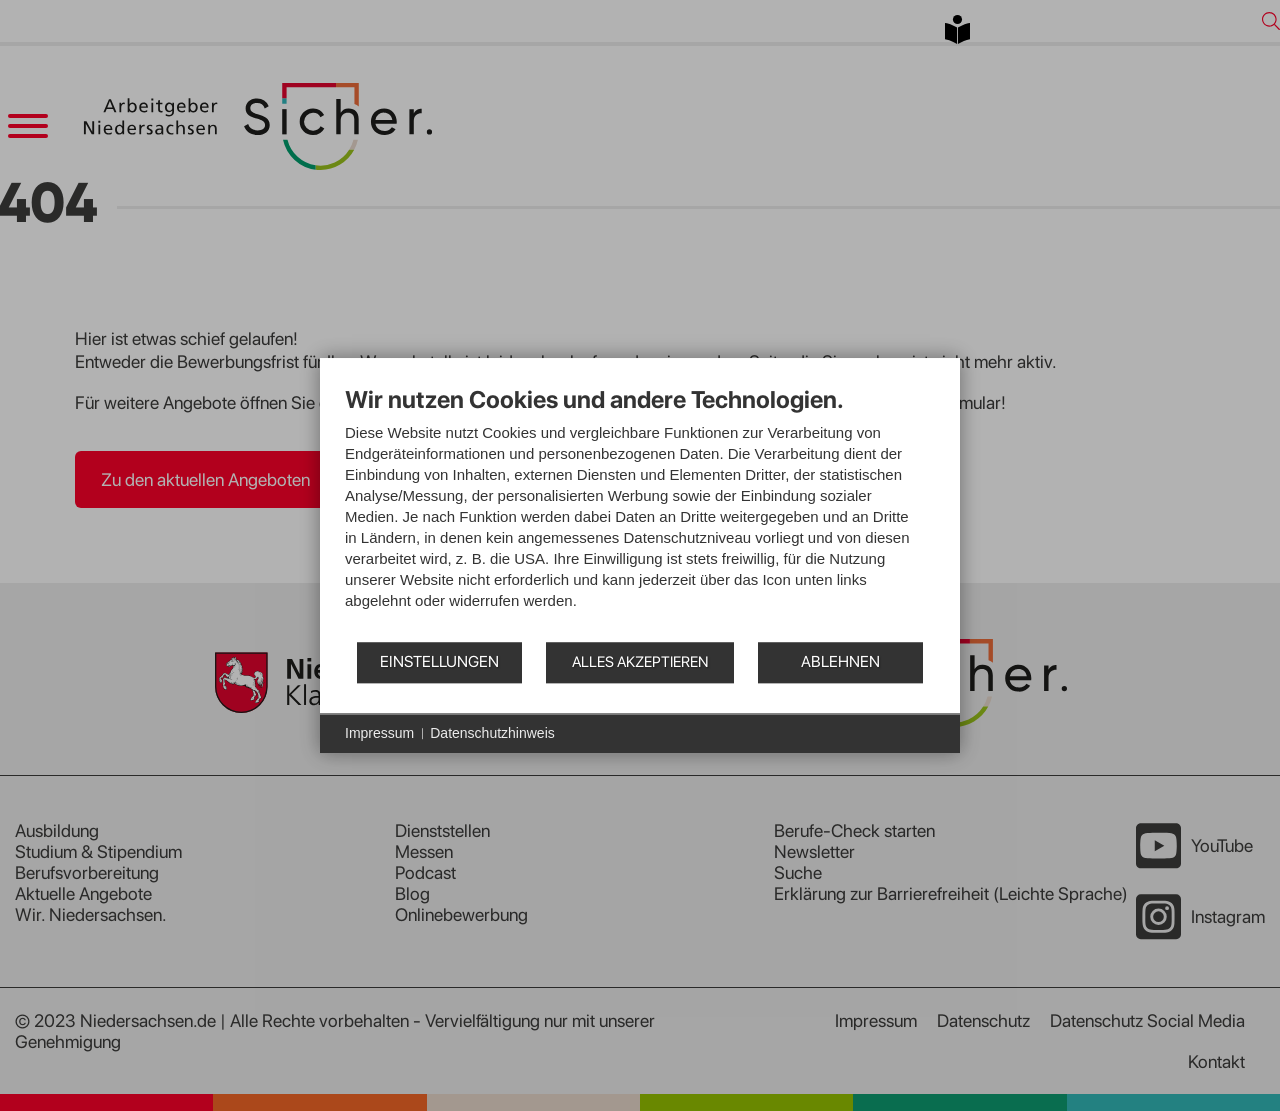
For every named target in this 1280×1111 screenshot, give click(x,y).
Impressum (379, 733)
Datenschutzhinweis (492, 733)
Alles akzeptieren (640, 662)
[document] (640, 512)
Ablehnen (840, 661)
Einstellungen (439, 661)
